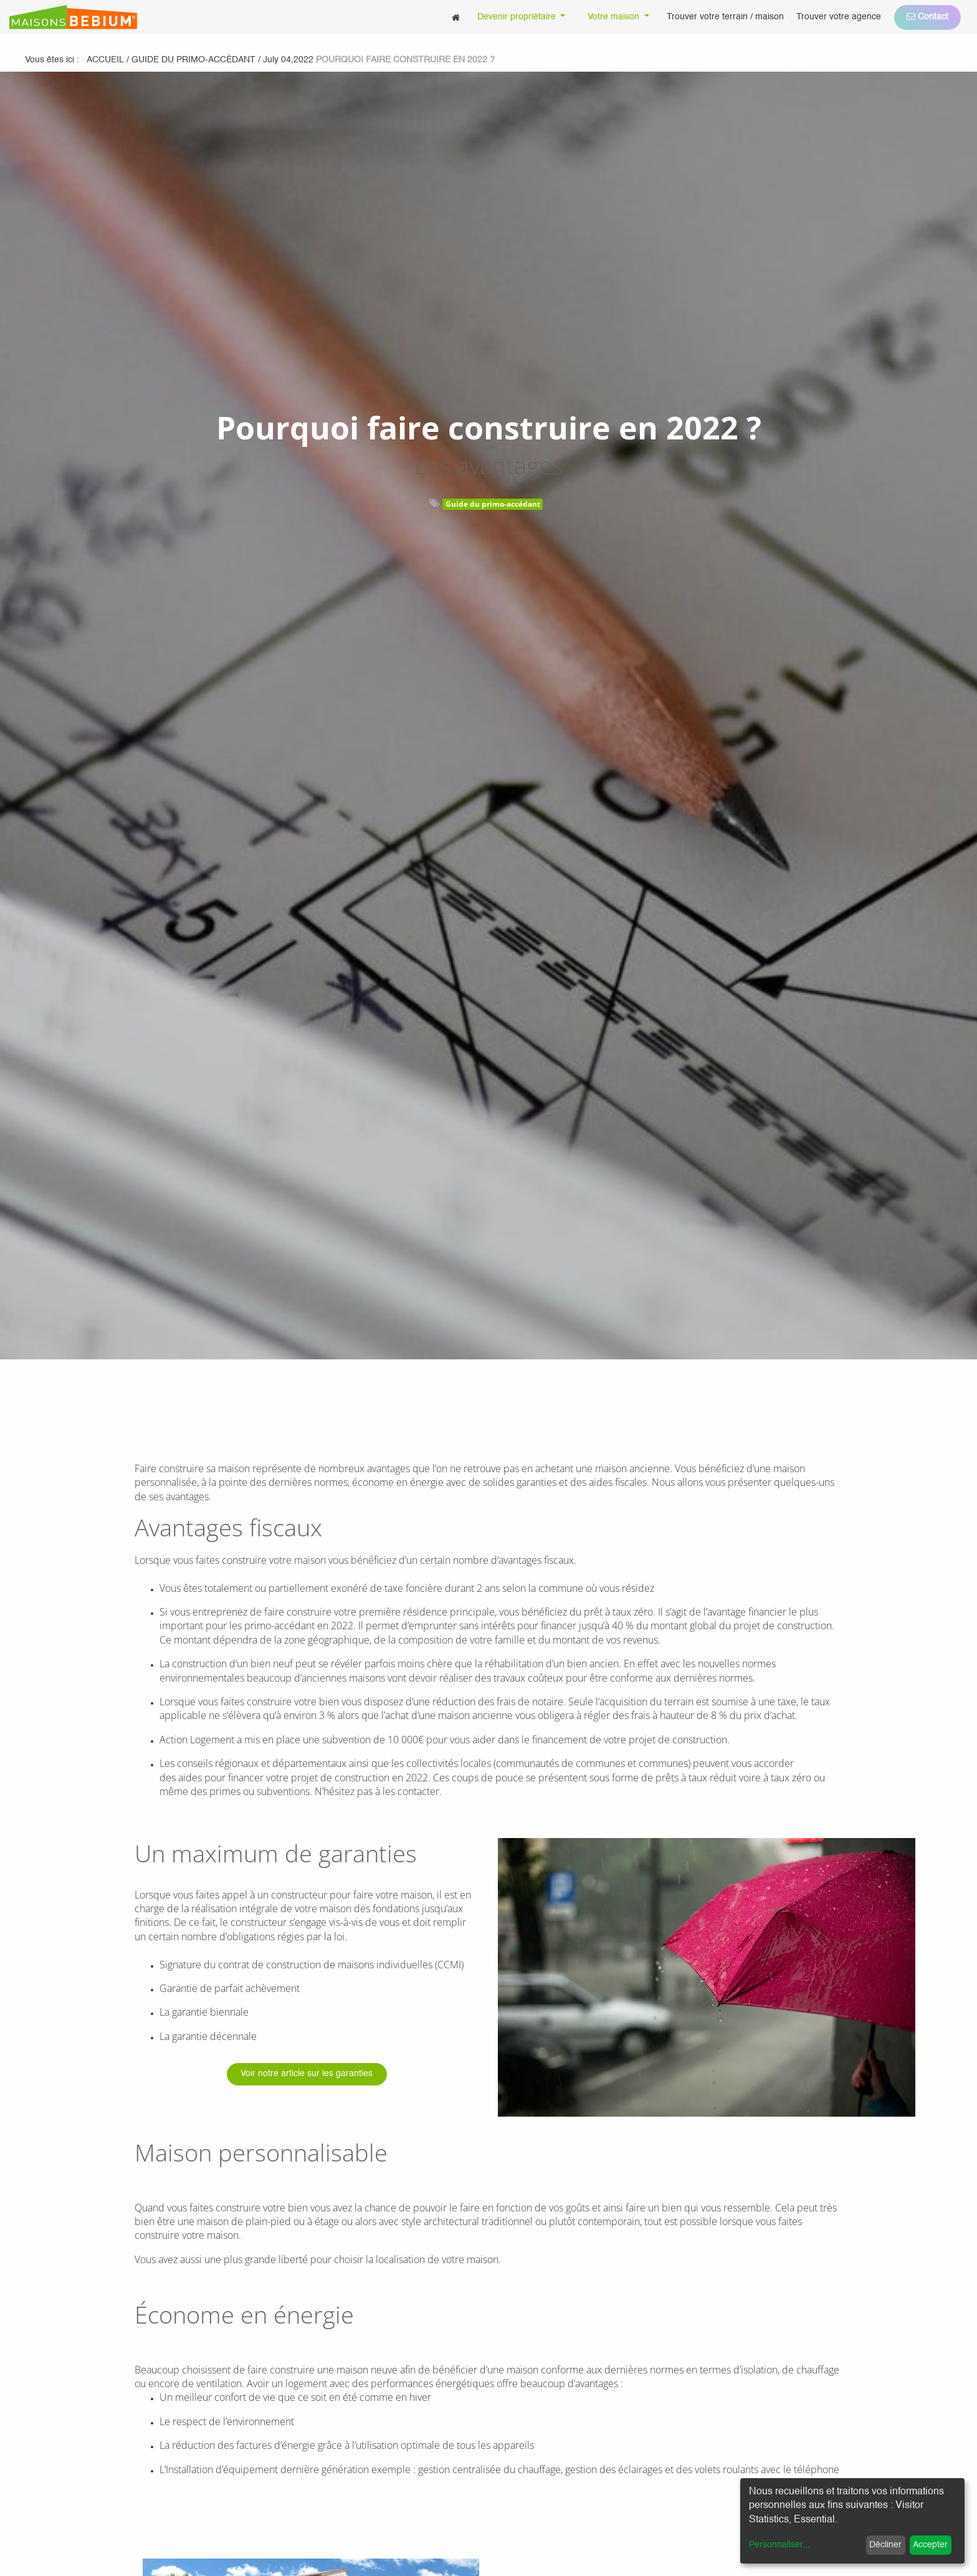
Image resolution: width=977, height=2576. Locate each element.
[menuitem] (456, 17)
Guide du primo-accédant (493, 504)
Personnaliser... (779, 2544)
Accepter (930, 2544)
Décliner (885, 2544)
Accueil (105, 59)
